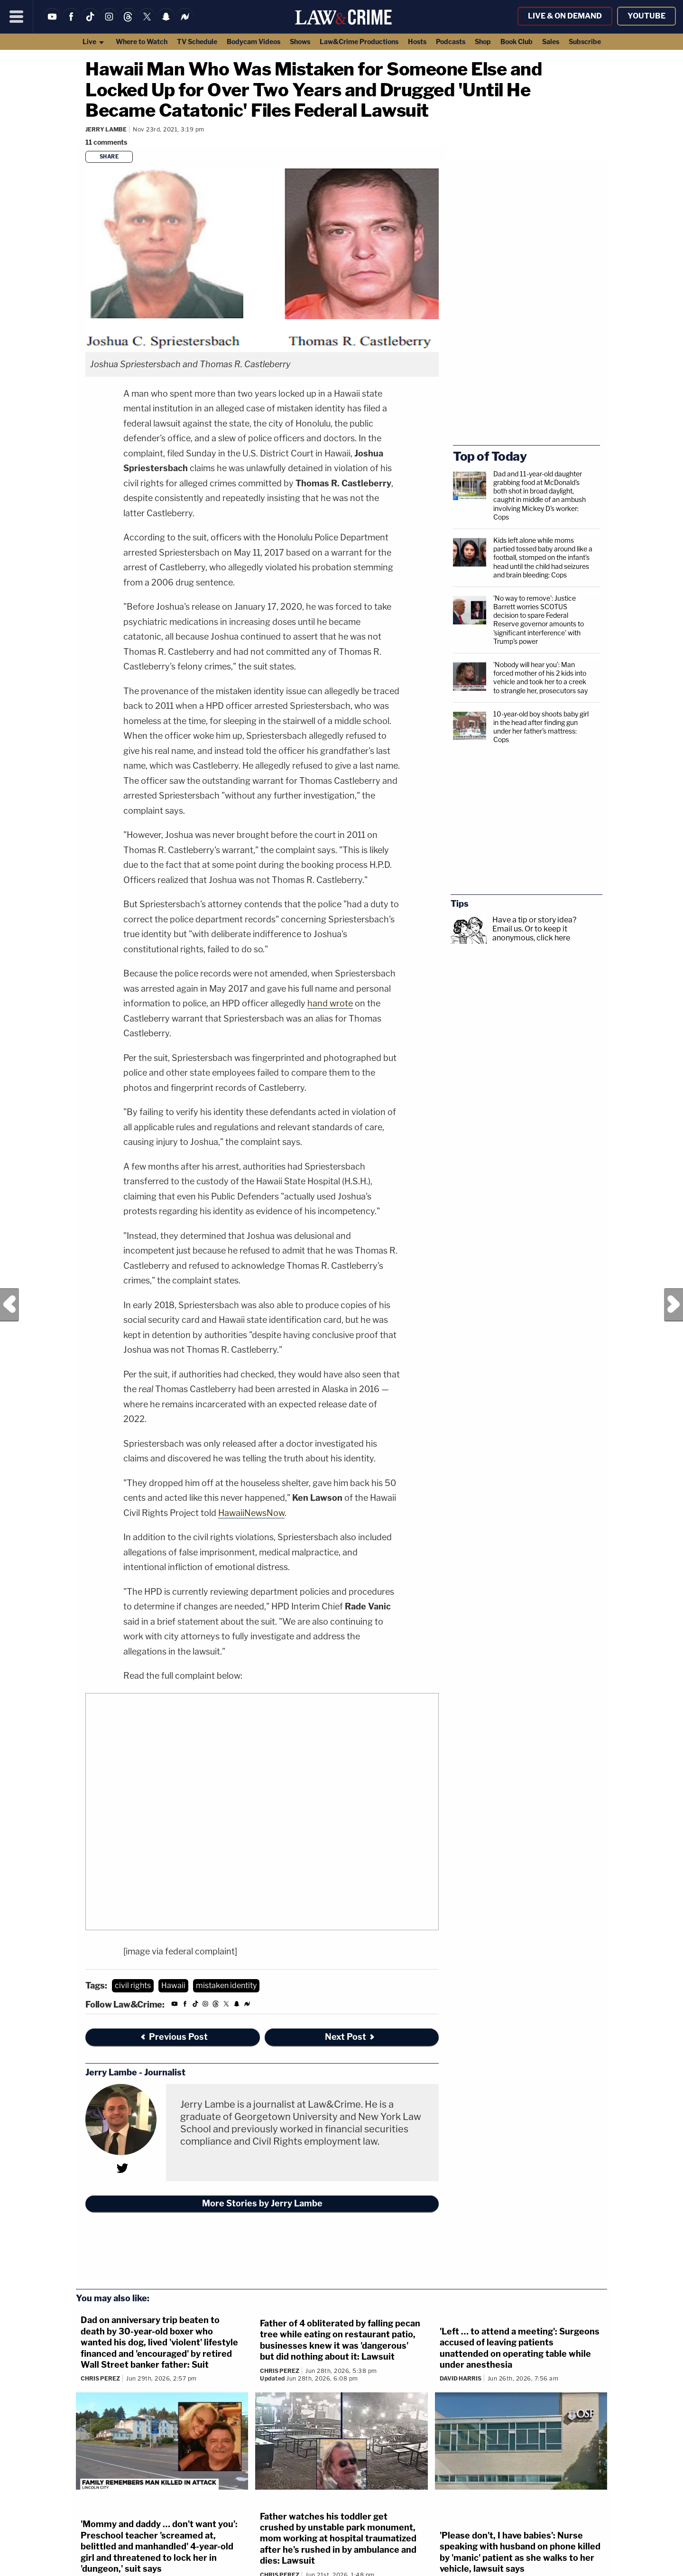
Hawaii (173, 1985)
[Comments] (107, 142)
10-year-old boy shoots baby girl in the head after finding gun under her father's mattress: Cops (541, 727)
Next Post (673, 1304)
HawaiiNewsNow (251, 1513)
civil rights (133, 1985)
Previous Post (9, 1304)
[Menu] (16, 16)
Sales (550, 41)
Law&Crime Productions (359, 41)
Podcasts (450, 41)
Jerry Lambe (106, 129)
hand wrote (330, 1003)
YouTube (646, 15)
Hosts (417, 41)
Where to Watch (141, 41)
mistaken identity (226, 1985)
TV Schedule (197, 41)
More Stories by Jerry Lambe (262, 2203)
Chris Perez (100, 2378)
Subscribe (585, 41)
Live (94, 41)
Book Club (516, 41)
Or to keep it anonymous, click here (531, 933)
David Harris (460, 2378)
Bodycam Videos (253, 41)
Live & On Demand (565, 15)
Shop (483, 41)
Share (109, 156)
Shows (300, 41)
